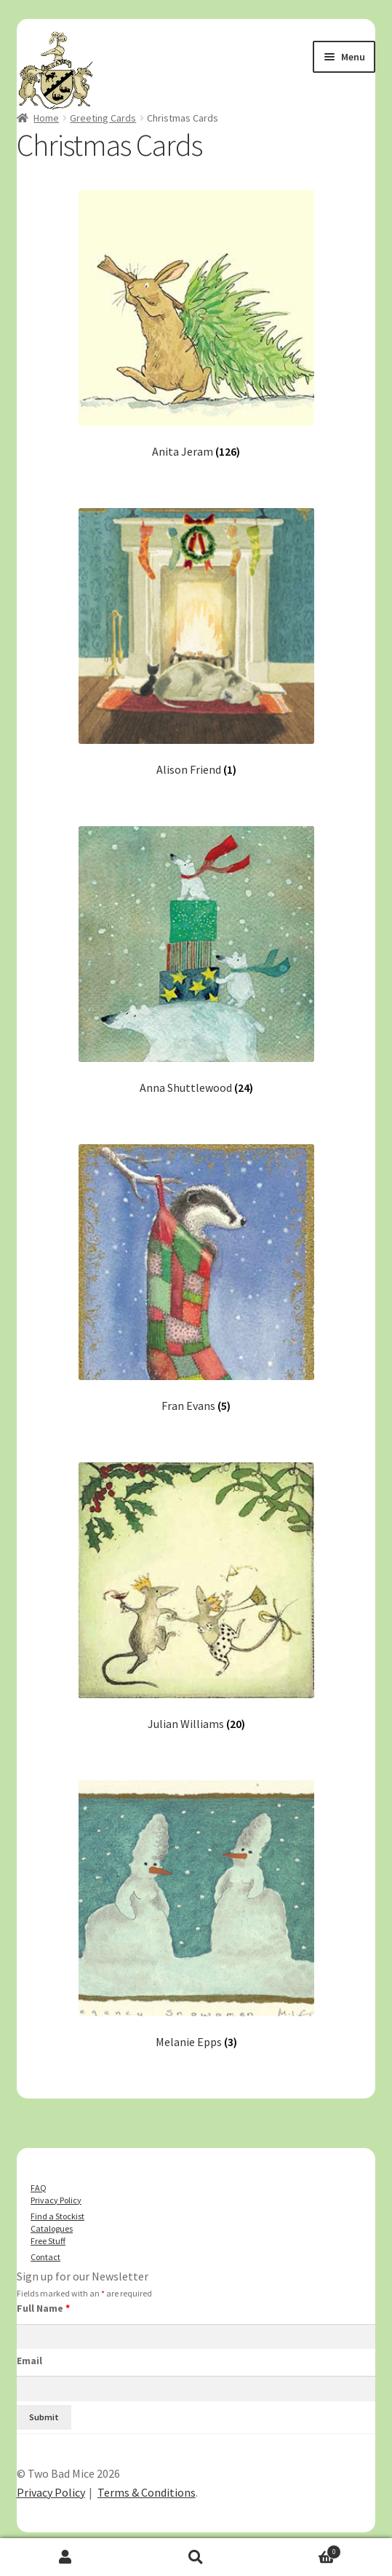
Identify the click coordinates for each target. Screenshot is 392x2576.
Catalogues (52, 2228)
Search (196, 2557)
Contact (45, 2256)
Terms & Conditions (146, 2492)
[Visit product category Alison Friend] (196, 642)
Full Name (43, 2308)
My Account (65, 2557)
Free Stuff (48, 2240)
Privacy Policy (56, 2200)
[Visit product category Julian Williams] (196, 1596)
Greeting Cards (103, 117)
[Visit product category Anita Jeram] (196, 324)
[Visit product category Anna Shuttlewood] (196, 960)
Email (29, 2360)
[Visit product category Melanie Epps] (196, 1914)
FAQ (39, 2187)
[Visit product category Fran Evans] (196, 1278)
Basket (301, 2549)
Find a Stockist (57, 2216)
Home (46, 117)
